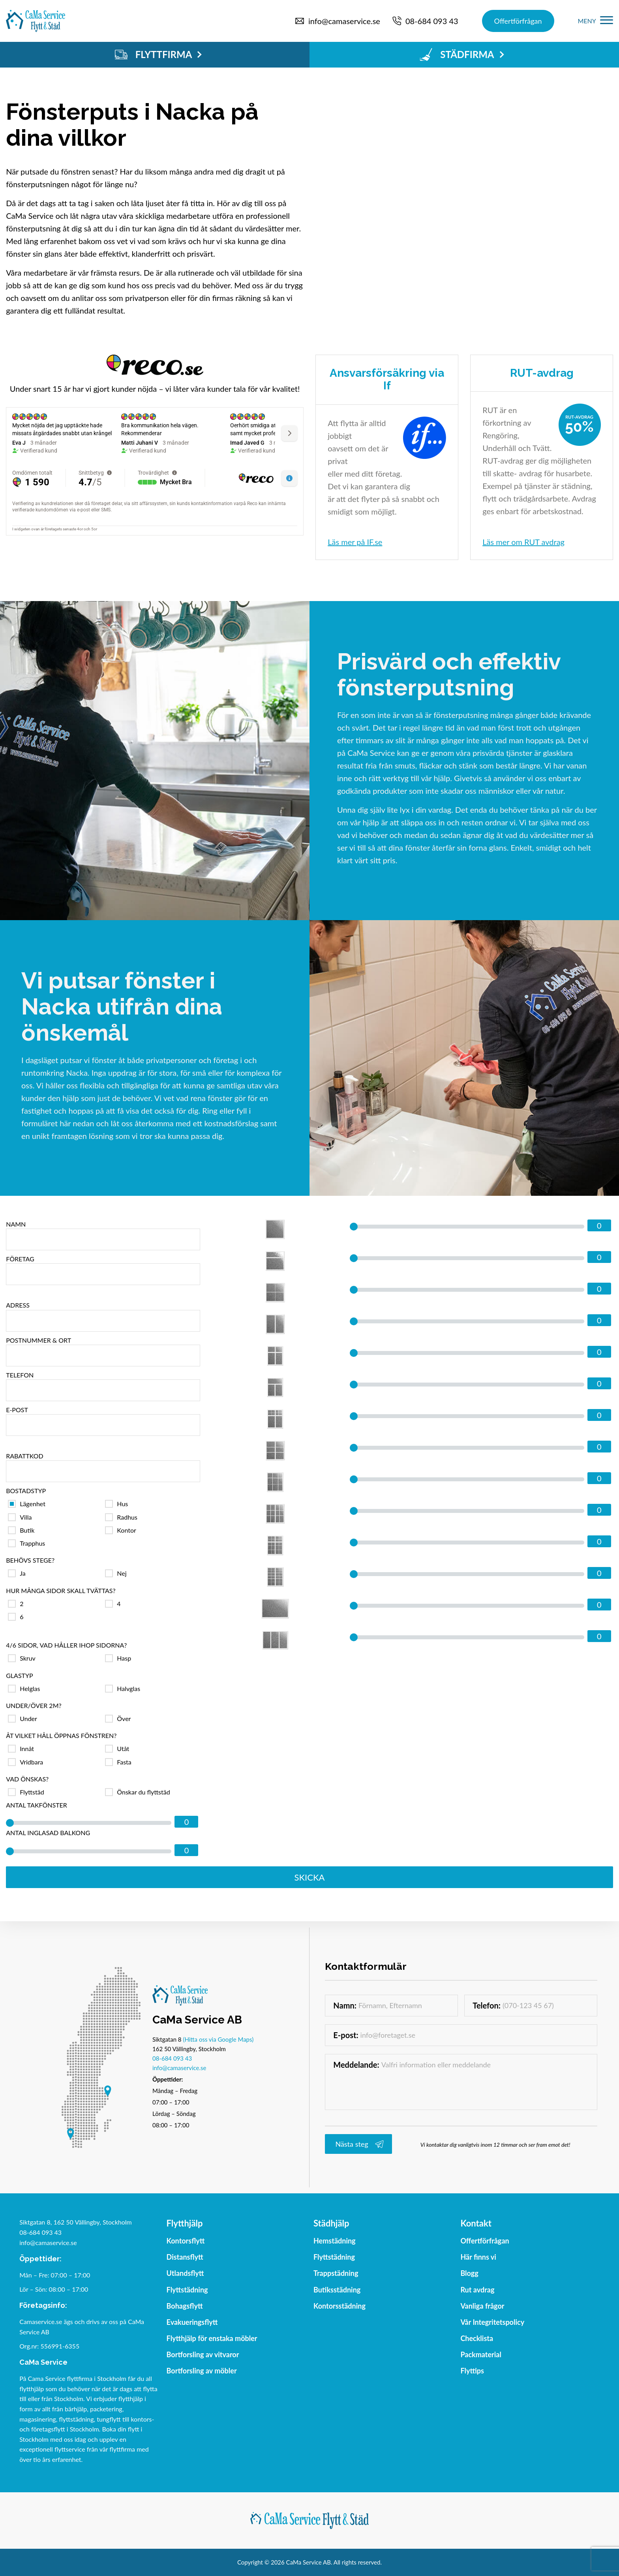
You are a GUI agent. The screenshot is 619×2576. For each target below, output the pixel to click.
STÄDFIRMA (462, 54)
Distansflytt (185, 2257)
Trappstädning (335, 2273)
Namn (103, 1235)
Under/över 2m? (33, 1705)
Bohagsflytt (185, 2306)
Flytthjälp (185, 2223)
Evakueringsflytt (192, 2322)
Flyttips (472, 2370)
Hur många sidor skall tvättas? (61, 1590)
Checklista (476, 2338)
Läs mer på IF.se (355, 542)
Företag (103, 1270)
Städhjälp (331, 2223)
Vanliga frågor (482, 2306)
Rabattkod (103, 1467)
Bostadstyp (26, 1490)
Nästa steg (351, 2144)
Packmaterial (480, 2354)
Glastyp (19, 1675)
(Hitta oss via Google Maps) (218, 2039)
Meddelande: (356, 2064)
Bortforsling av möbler (202, 2370)
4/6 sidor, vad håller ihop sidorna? (66, 1645)
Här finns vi (478, 2257)
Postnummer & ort (103, 1351)
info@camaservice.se (179, 2067)
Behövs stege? (30, 1560)
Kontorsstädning (339, 2306)
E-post (103, 1421)
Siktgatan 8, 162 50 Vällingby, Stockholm (75, 2222)
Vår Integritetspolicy (492, 2322)
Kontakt (475, 2223)
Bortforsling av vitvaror (203, 2354)
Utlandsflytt (185, 2273)
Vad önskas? (27, 1779)
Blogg (469, 2273)
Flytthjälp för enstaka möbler (212, 2338)
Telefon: (487, 2005)
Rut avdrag (477, 2289)
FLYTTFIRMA (158, 54)
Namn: (344, 2005)
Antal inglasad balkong (48, 1832)
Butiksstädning (336, 2289)
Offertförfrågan (518, 21)
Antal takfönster (36, 1805)
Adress (103, 1316)
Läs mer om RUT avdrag (523, 542)
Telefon (103, 1386)
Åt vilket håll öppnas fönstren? (61, 1735)
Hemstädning (334, 2240)
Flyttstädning (187, 2289)
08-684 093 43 (172, 2058)
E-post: (345, 2035)
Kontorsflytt (186, 2240)
